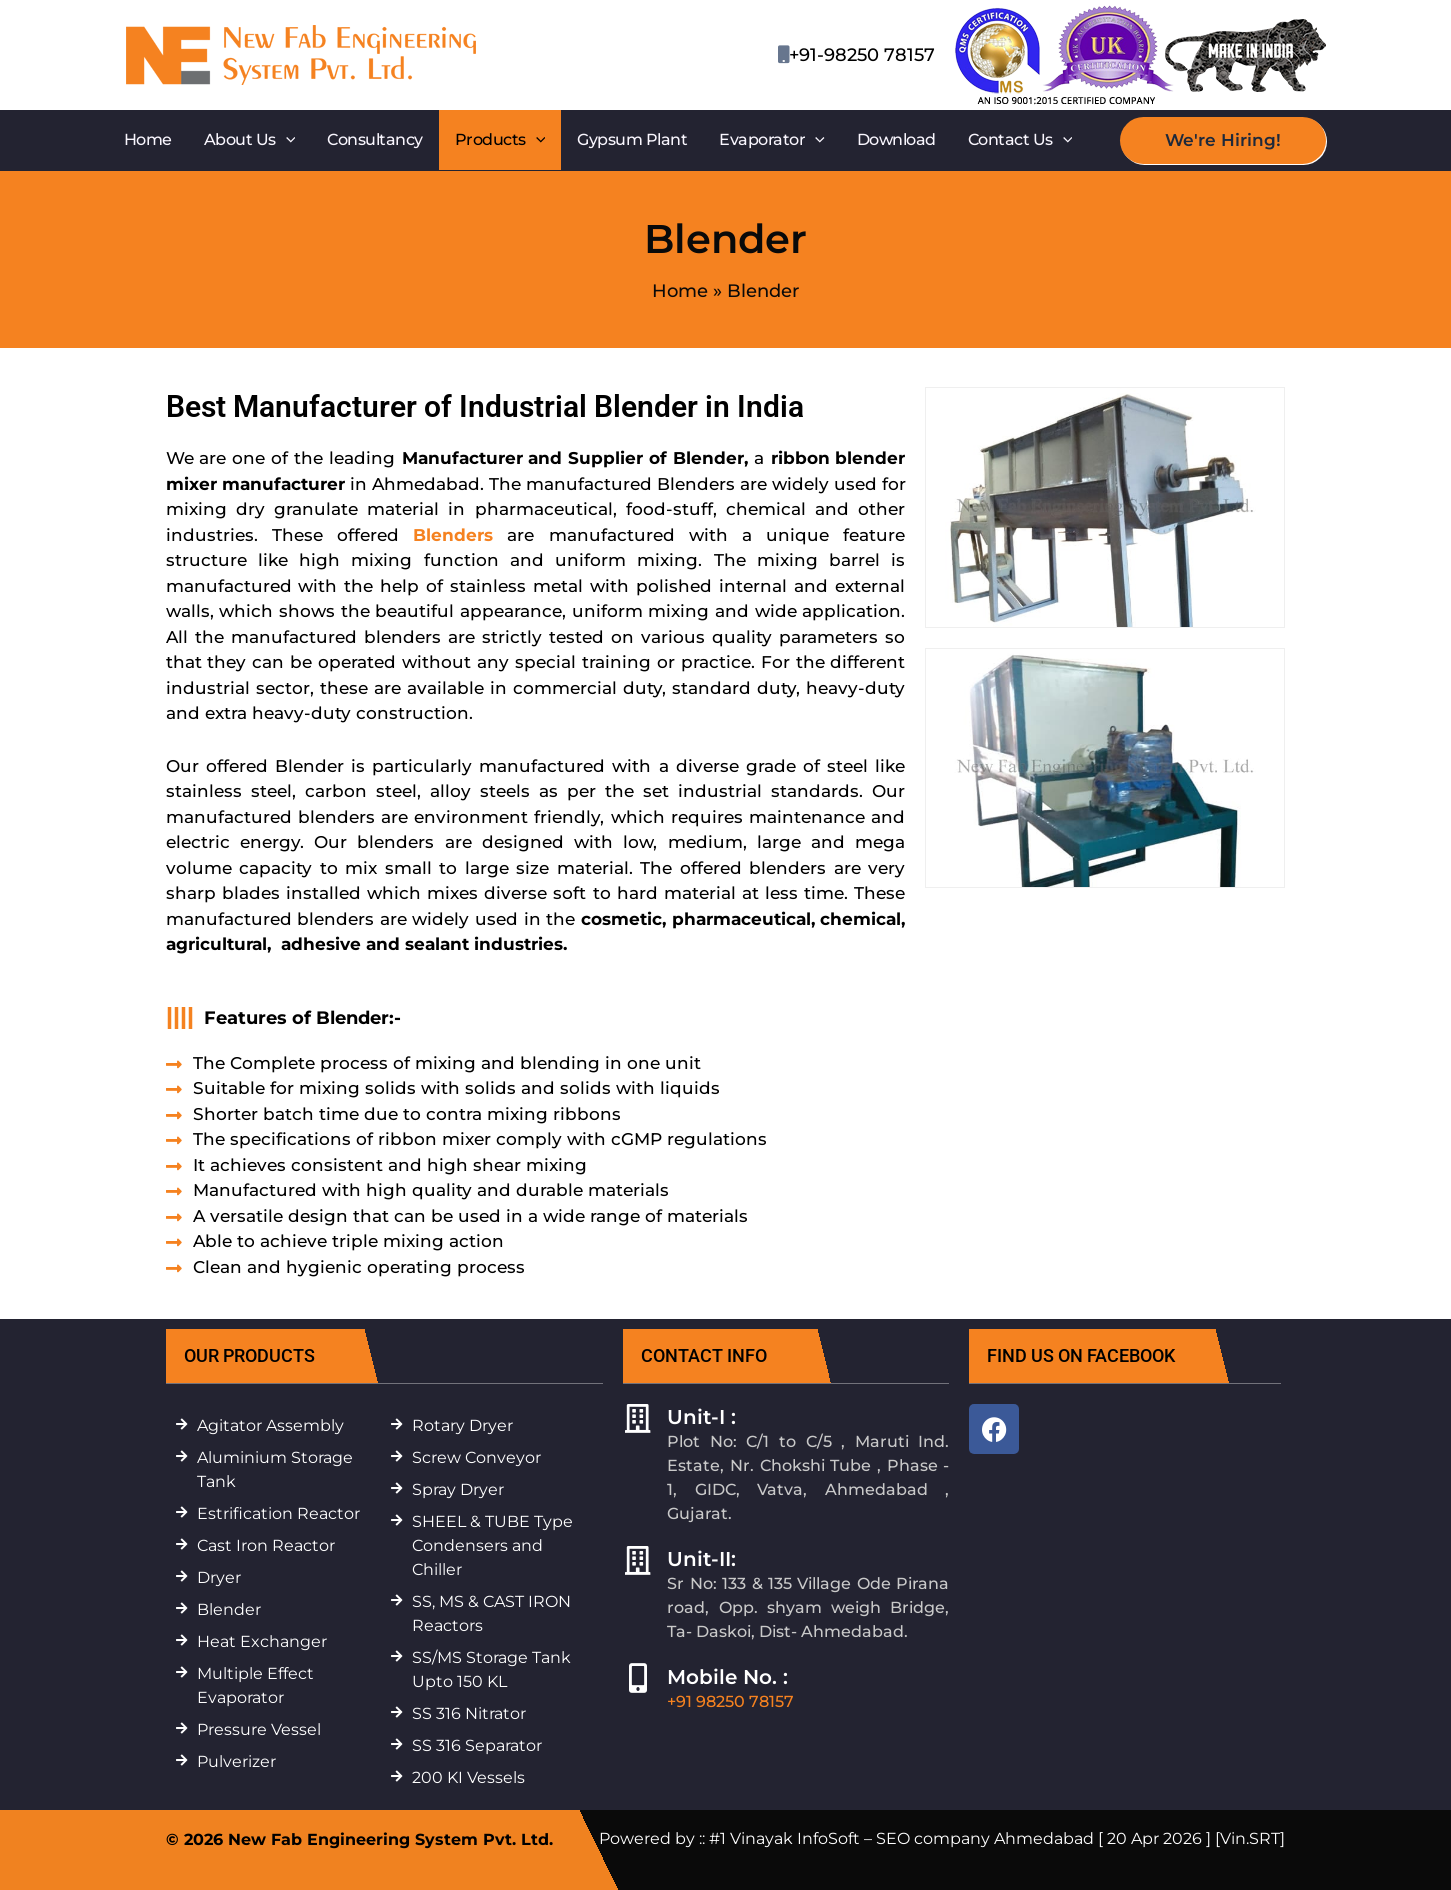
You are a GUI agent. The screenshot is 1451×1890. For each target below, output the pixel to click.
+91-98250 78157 (862, 55)
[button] (286, 140)
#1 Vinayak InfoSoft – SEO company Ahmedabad (901, 1838)
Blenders (453, 535)
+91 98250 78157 (730, 1701)
